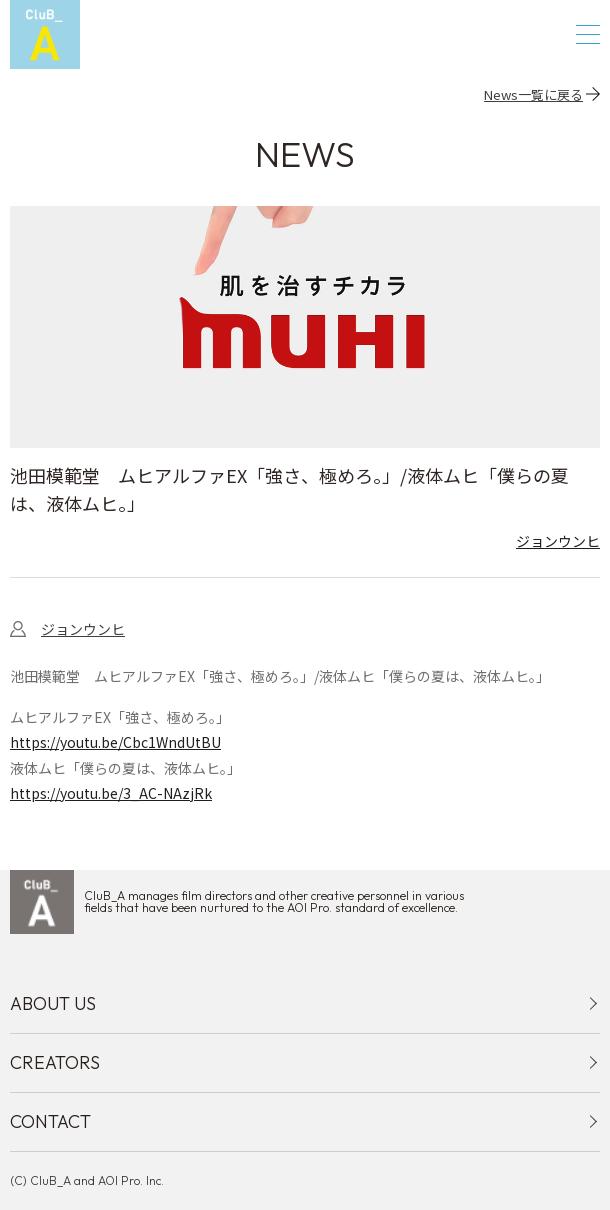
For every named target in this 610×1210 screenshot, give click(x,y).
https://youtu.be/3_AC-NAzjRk (111, 793)
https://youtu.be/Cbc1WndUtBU (115, 742)
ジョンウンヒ (558, 541)
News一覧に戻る (533, 94)
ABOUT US (53, 1003)
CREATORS (55, 1062)
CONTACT (50, 1121)
